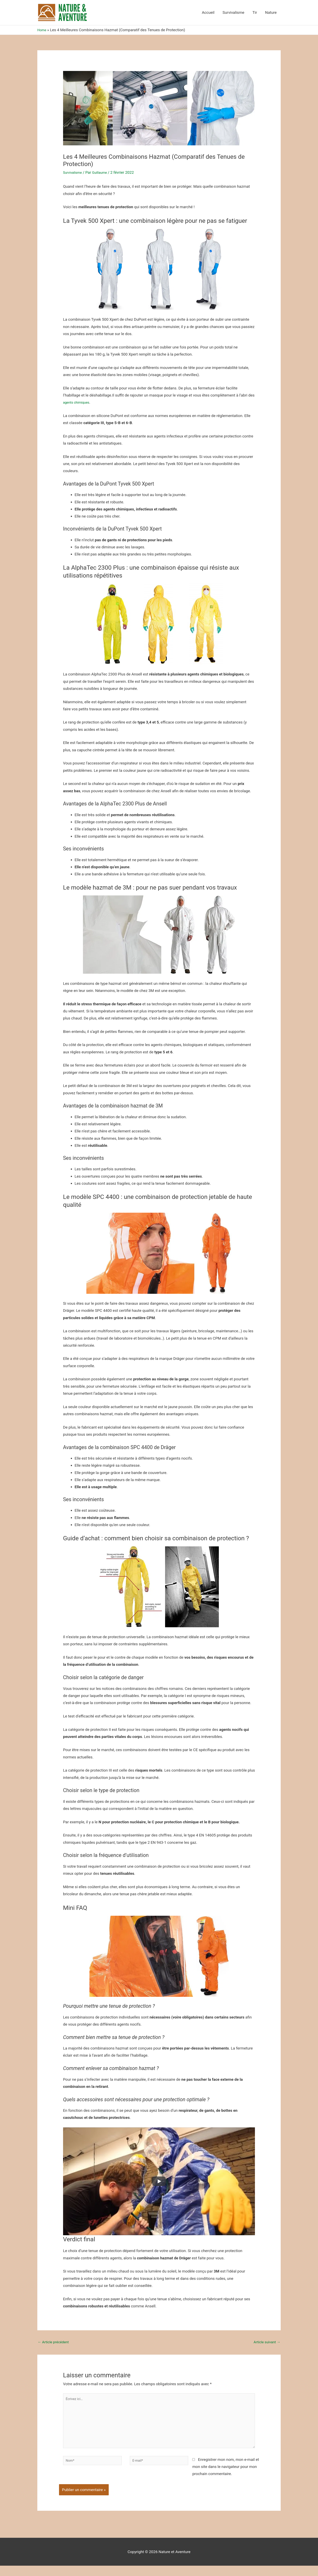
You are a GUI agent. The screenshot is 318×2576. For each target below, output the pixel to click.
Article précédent (55, 2343)
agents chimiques (78, 403)
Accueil (208, 13)
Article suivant (265, 2343)
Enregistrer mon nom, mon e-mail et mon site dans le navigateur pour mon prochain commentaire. (225, 2477)
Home (42, 31)
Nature (271, 13)
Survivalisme (233, 13)
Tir (254, 13)
